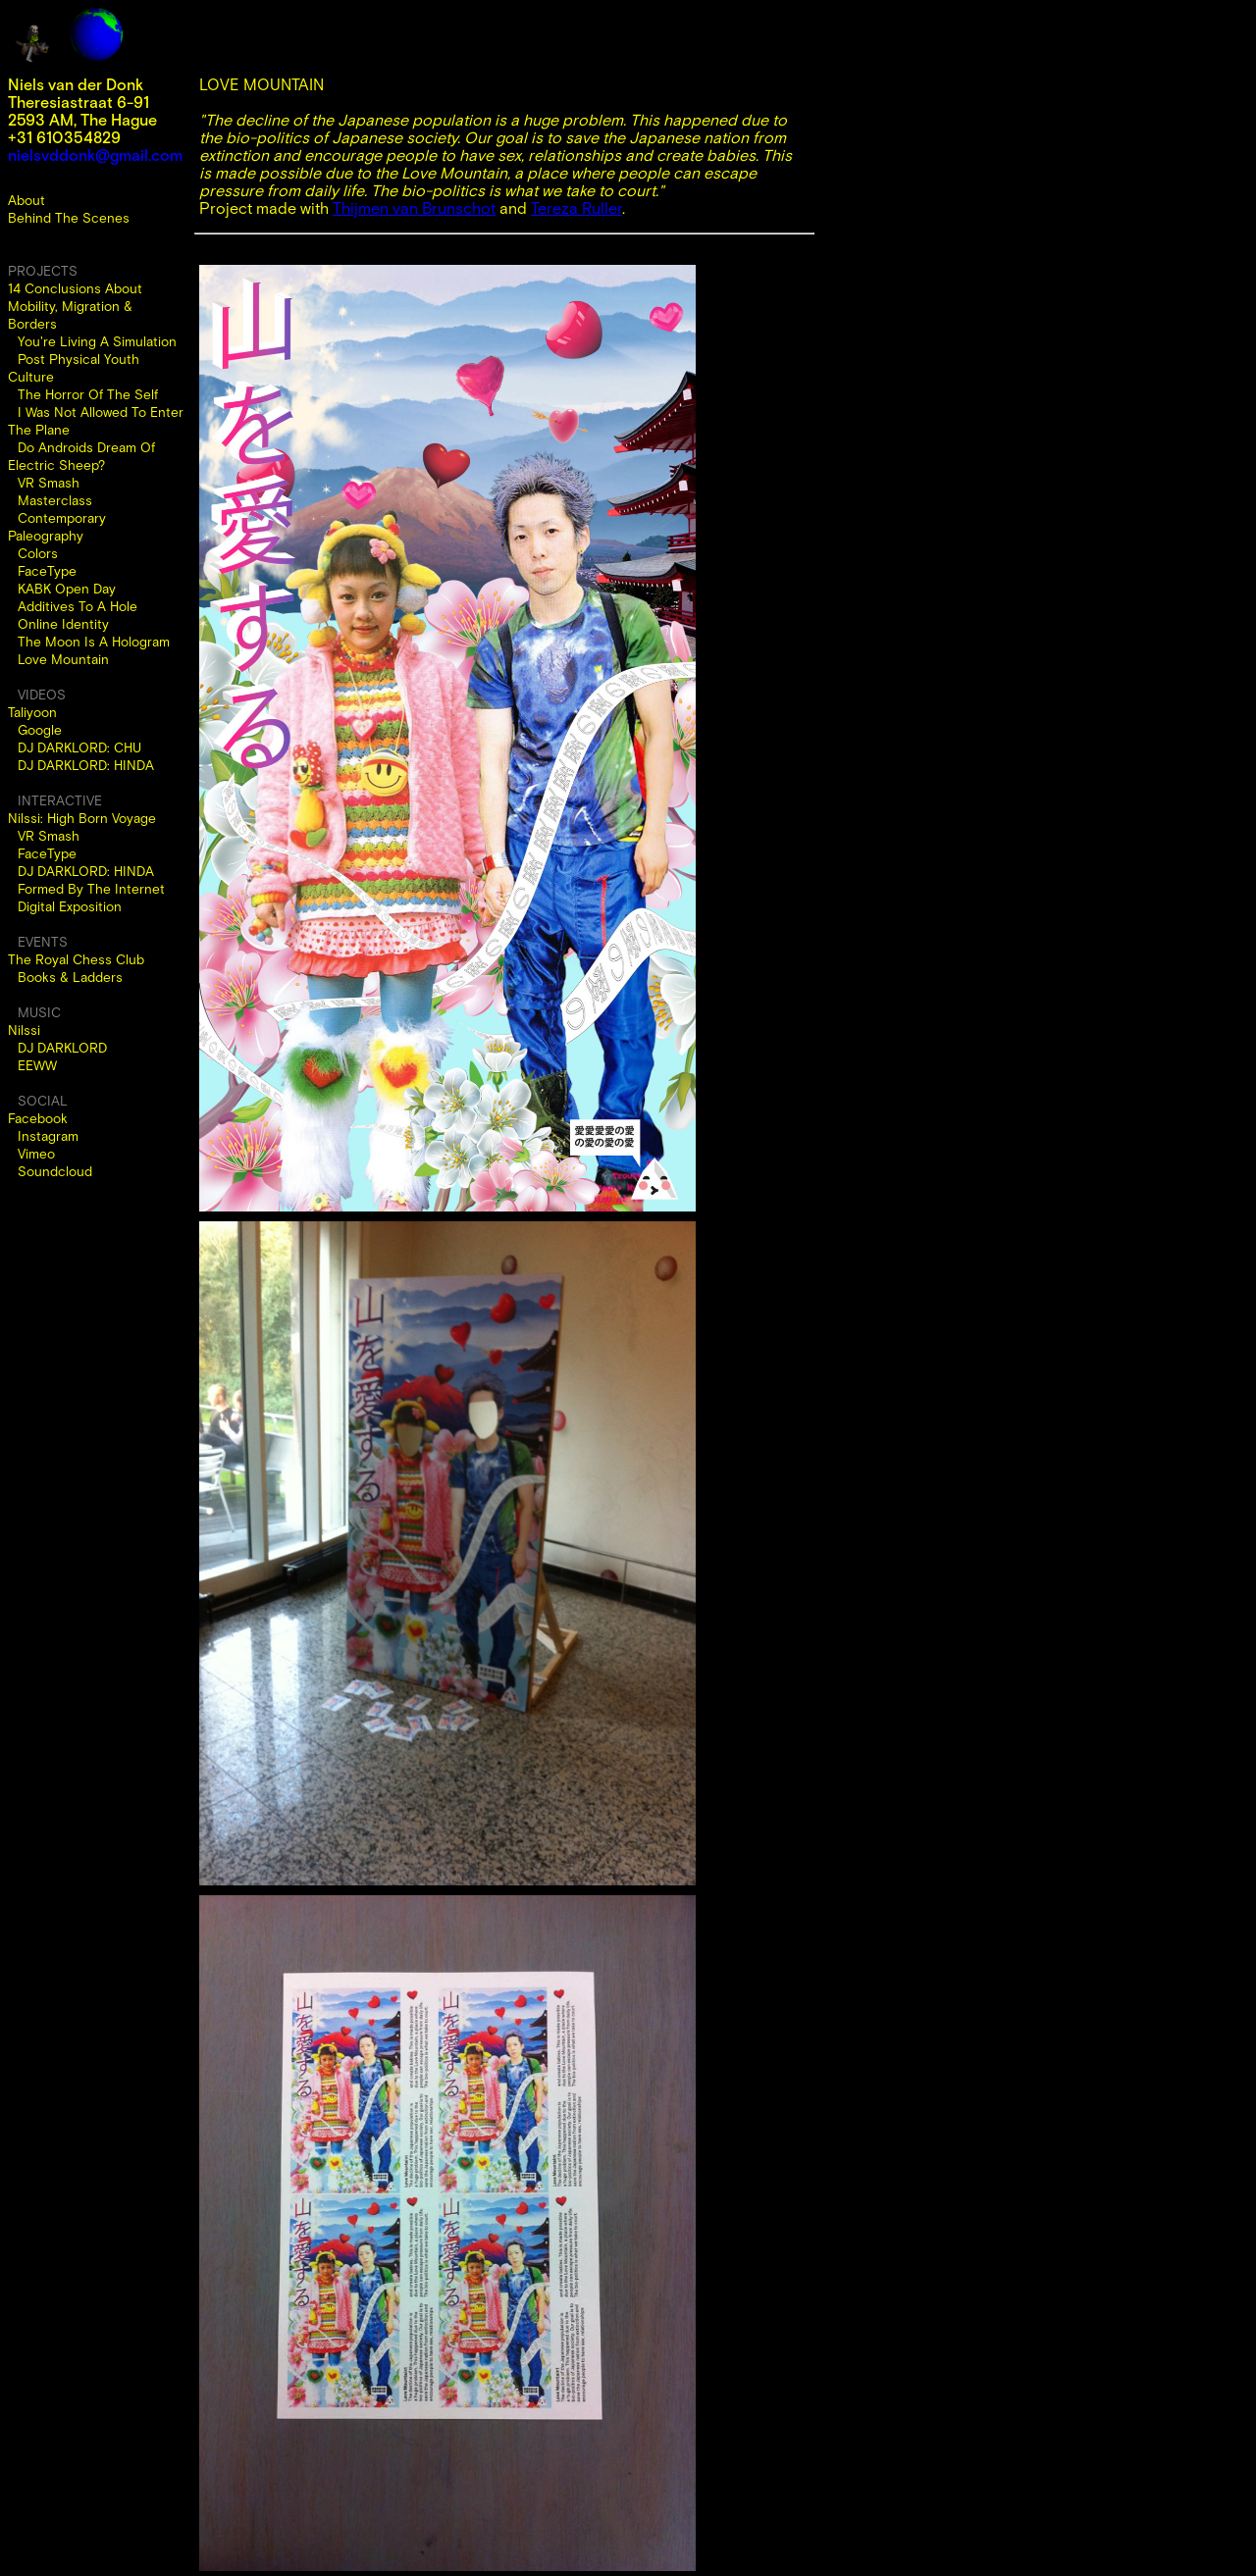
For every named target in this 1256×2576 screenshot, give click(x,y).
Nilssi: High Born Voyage (82, 818)
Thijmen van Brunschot (414, 208)
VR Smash (48, 482)
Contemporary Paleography (57, 526)
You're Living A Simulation (97, 341)
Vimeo (36, 1153)
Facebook (38, 1118)
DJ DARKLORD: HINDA (86, 765)
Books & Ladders (70, 977)
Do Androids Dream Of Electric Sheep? (81, 456)
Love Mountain (63, 659)
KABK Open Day (67, 588)
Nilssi (24, 1030)
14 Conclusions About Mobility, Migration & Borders (75, 306)
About (26, 200)
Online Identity (63, 624)
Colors (38, 553)
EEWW (37, 1065)
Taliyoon (32, 712)
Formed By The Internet (91, 889)
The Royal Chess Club (76, 959)
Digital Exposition (70, 906)
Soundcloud (55, 1171)
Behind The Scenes (69, 218)
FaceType (47, 571)
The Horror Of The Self (88, 394)
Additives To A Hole (77, 606)
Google (40, 730)
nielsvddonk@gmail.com (95, 155)
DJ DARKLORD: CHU (79, 747)
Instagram (48, 1136)
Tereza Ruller (576, 208)
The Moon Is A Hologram (94, 641)
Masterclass (55, 500)
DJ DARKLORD (62, 1048)
